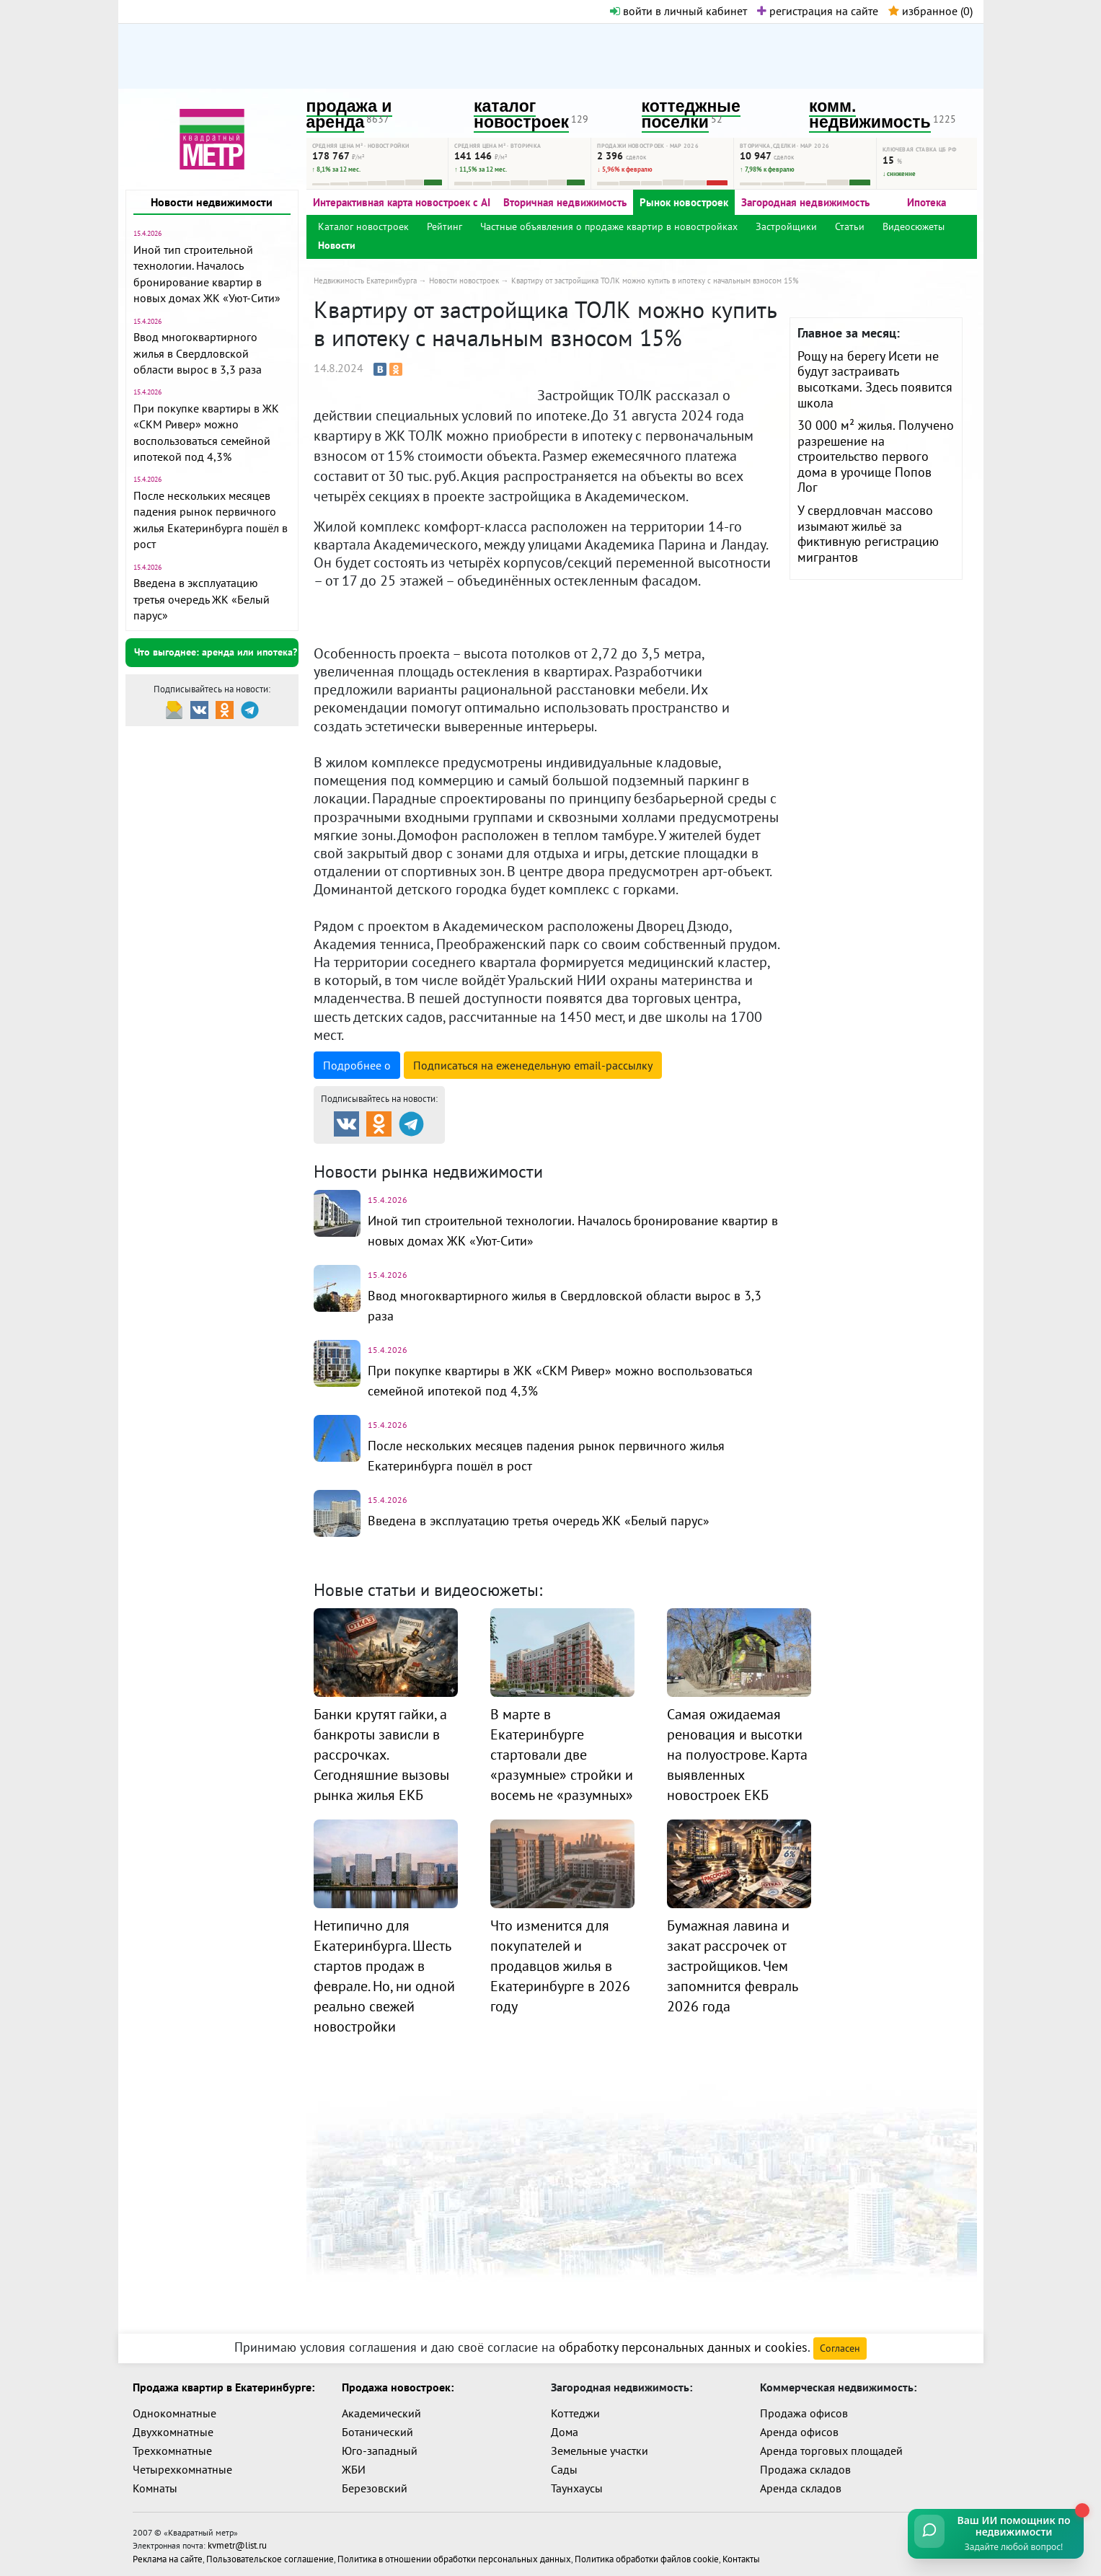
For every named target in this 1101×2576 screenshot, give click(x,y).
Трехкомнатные (172, 2450)
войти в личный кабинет (678, 11)
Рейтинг (444, 226)
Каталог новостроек (363, 226)
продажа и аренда (349, 114)
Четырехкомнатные (182, 2469)
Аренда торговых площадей (831, 2450)
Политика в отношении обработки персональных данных (427, 2555)
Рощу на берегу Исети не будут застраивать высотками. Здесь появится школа (874, 379)
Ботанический (377, 2432)
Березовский (374, 2488)
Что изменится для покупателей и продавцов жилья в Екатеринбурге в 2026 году (560, 1966)
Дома (564, 2432)
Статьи (850, 226)
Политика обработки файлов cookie (604, 2555)
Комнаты (155, 2488)
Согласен (840, 2348)
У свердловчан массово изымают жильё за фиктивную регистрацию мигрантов (868, 533)
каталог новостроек (521, 114)
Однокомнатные (174, 2413)
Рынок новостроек (684, 202)
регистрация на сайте (817, 11)
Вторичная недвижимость (565, 202)
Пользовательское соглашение (260, 2555)
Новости (336, 245)
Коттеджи (575, 2413)
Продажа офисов (804, 2413)
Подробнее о (357, 1065)
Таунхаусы (577, 2488)
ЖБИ (354, 2469)
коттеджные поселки (691, 114)
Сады (564, 2469)
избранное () (930, 11)
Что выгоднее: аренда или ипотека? (215, 651)
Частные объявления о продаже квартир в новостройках (609, 226)
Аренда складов (800, 2488)
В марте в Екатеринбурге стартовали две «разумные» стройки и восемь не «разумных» (561, 1754)
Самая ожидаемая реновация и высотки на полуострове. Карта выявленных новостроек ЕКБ (737, 1754)
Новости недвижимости (212, 202)
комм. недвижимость (870, 114)
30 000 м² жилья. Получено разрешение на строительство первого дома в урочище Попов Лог (875, 456)
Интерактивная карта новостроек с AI (401, 202)
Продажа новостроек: (398, 2387)
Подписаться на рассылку (533, 1065)
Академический (381, 2413)
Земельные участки (599, 2450)
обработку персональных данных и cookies (683, 2347)
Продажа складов (805, 2469)
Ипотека (926, 202)
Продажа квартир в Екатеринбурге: (223, 2387)
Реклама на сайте (166, 2555)
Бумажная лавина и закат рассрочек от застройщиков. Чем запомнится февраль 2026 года (732, 1966)
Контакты (691, 2555)
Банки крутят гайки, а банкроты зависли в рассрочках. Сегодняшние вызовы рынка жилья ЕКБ (381, 1754)
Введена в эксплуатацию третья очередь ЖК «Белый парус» (201, 598)
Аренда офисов (799, 2432)
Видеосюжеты (914, 226)
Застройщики (786, 226)
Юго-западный (379, 2450)
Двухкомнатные (173, 2432)
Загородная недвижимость (805, 202)
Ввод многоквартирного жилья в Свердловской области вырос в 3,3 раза (197, 353)
